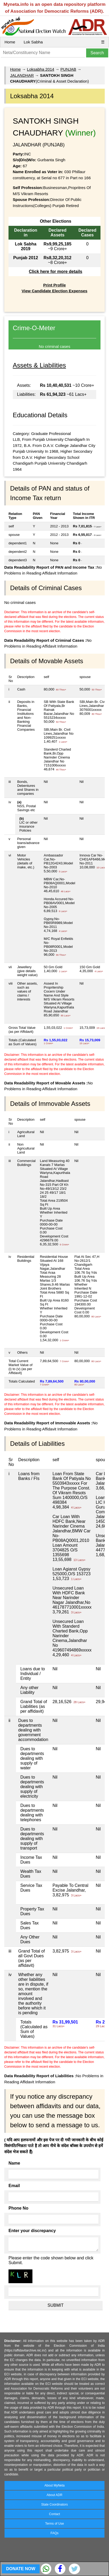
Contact (54, 2514)
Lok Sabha (33, 42)
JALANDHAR (22, 75)
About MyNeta (54, 2485)
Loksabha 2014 (40, 69)
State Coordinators (54, 2504)
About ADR (54, 2495)
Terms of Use (54, 2523)
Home (10, 42)
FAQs (54, 2533)
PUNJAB (68, 69)
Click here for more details (55, 271)
